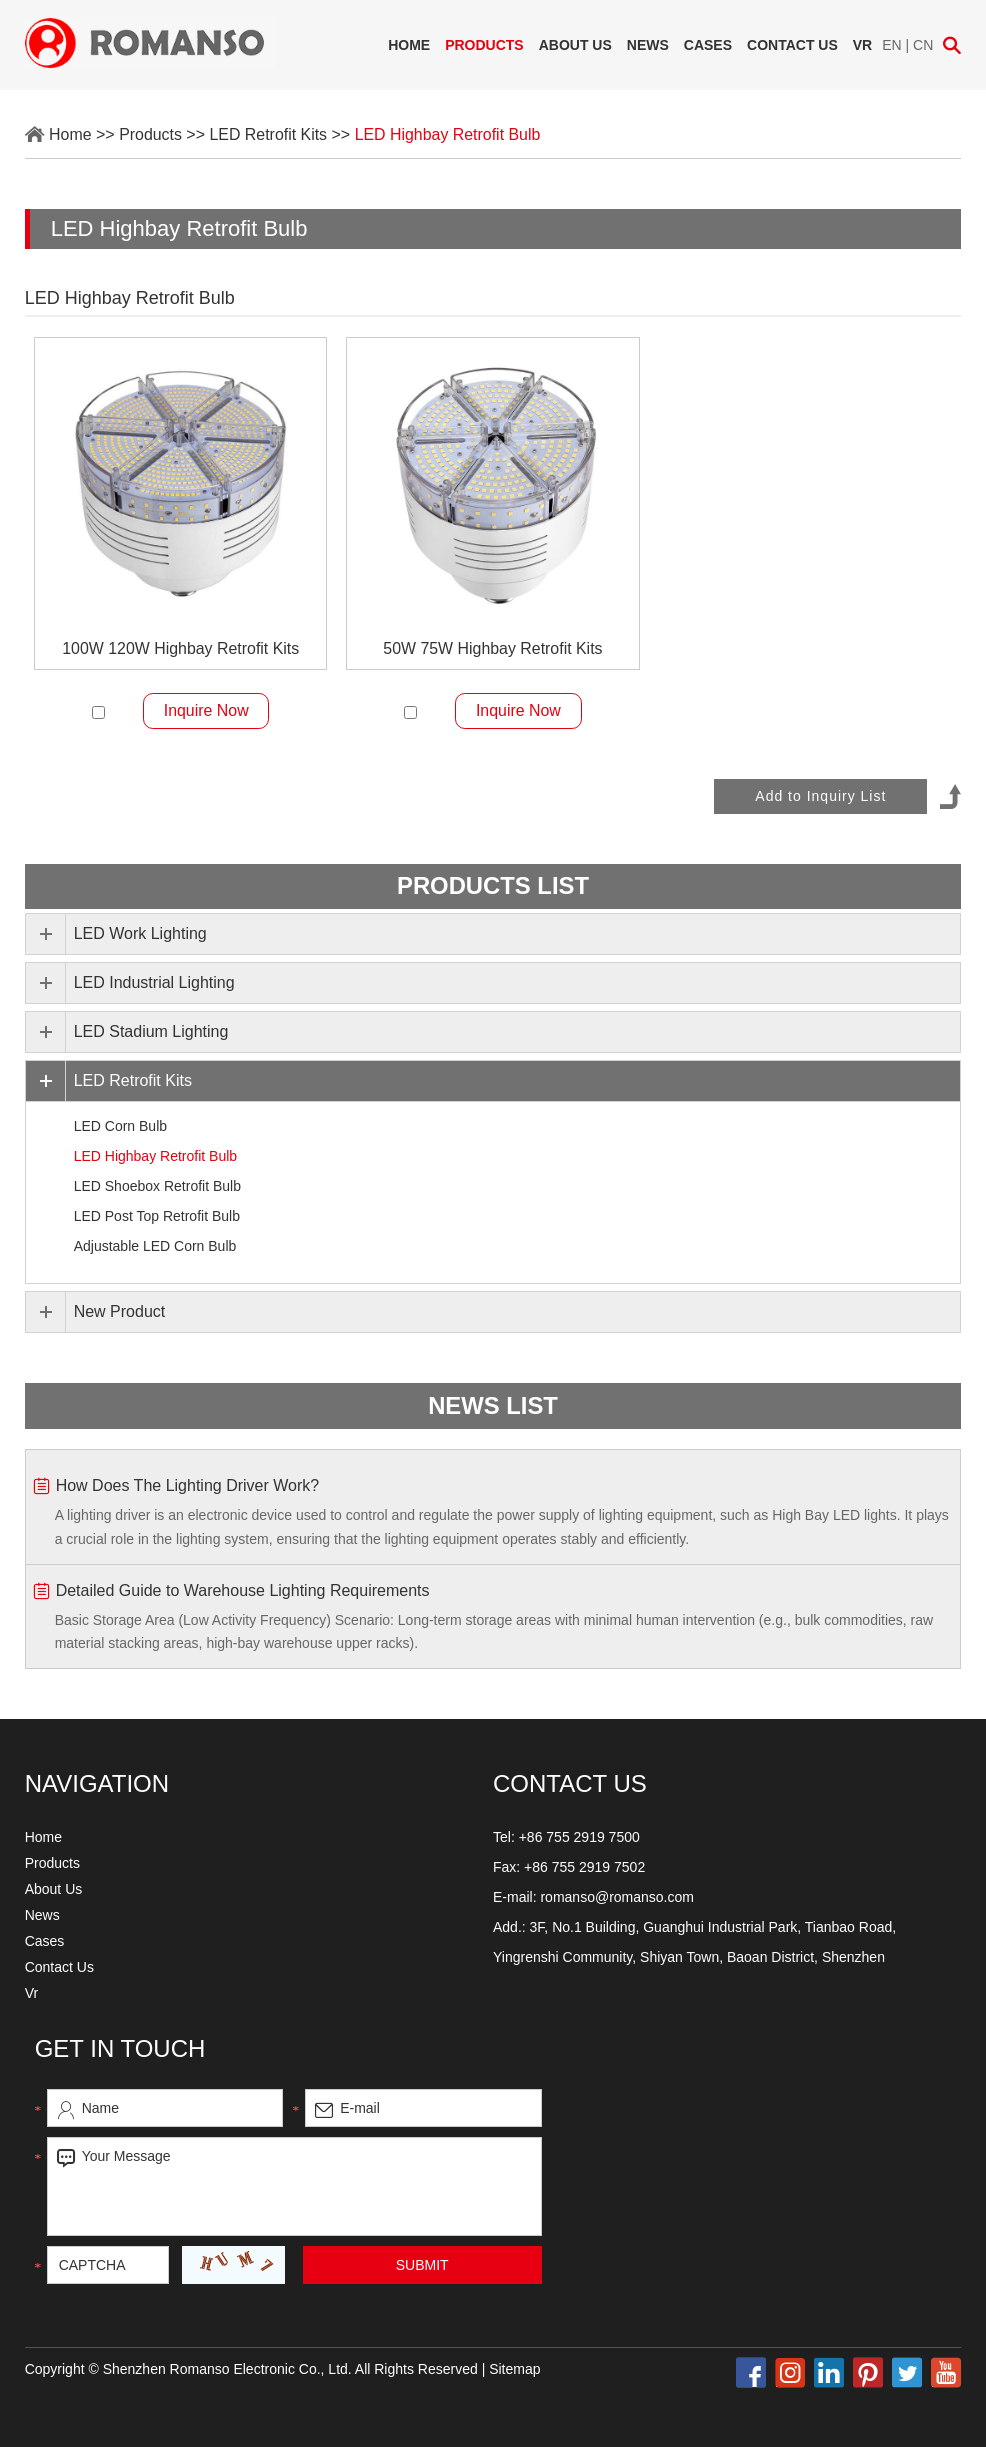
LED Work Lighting (140, 933)
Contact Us (792, 45)
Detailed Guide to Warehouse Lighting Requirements (243, 1589)
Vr (862, 45)
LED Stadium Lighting (151, 1031)
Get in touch (120, 2048)
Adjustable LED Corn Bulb (155, 1246)
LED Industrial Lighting (154, 982)
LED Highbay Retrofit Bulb (449, 134)
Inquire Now (206, 710)
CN (923, 45)
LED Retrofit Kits (269, 134)
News (648, 45)
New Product (120, 1311)
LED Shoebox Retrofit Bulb (157, 1186)
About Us (575, 45)
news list (493, 1405)
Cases (708, 45)
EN (891, 45)
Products (484, 45)
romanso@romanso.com (617, 1897)
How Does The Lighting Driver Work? (188, 1484)
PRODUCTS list (492, 886)
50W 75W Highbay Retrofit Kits (493, 648)
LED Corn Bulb (120, 1126)
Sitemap (514, 2369)
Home (409, 45)
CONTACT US (570, 1783)
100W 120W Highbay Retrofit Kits (181, 648)
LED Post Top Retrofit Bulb (157, 1216)
